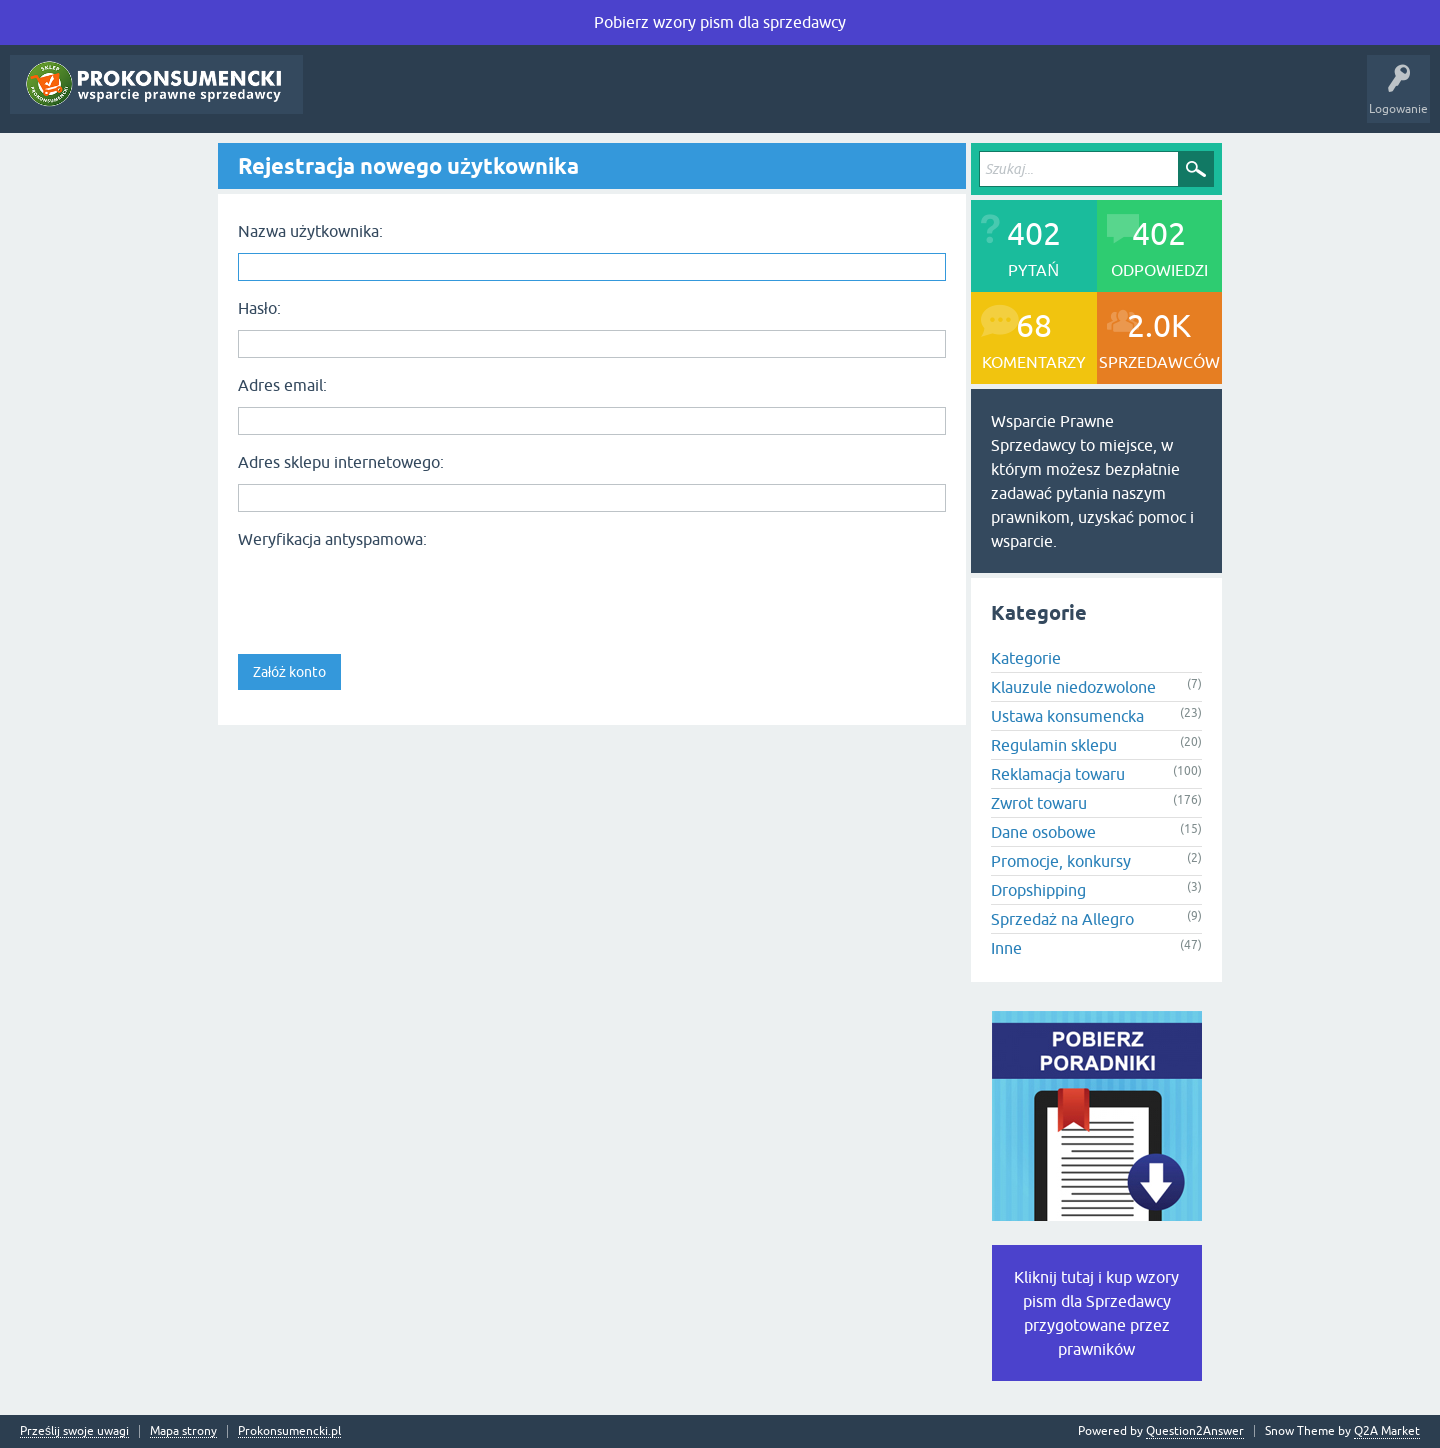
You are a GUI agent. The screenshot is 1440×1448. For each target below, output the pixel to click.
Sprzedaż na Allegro (1062, 919)
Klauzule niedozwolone (1073, 687)
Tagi (462, 99)
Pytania (338, 99)
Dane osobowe (1043, 832)
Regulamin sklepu (1054, 745)
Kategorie (530, 99)
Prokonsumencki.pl (289, 1431)
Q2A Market (1387, 1431)
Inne (1006, 948)
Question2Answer (1195, 1431)
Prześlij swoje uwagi (74, 1431)
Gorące (400, 99)
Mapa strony (183, 1431)
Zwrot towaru (1039, 803)
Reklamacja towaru (1058, 774)
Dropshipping (1038, 890)
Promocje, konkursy (1061, 861)
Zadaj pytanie (616, 99)
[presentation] (390, 595)
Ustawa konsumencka (1067, 716)
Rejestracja (706, 99)
